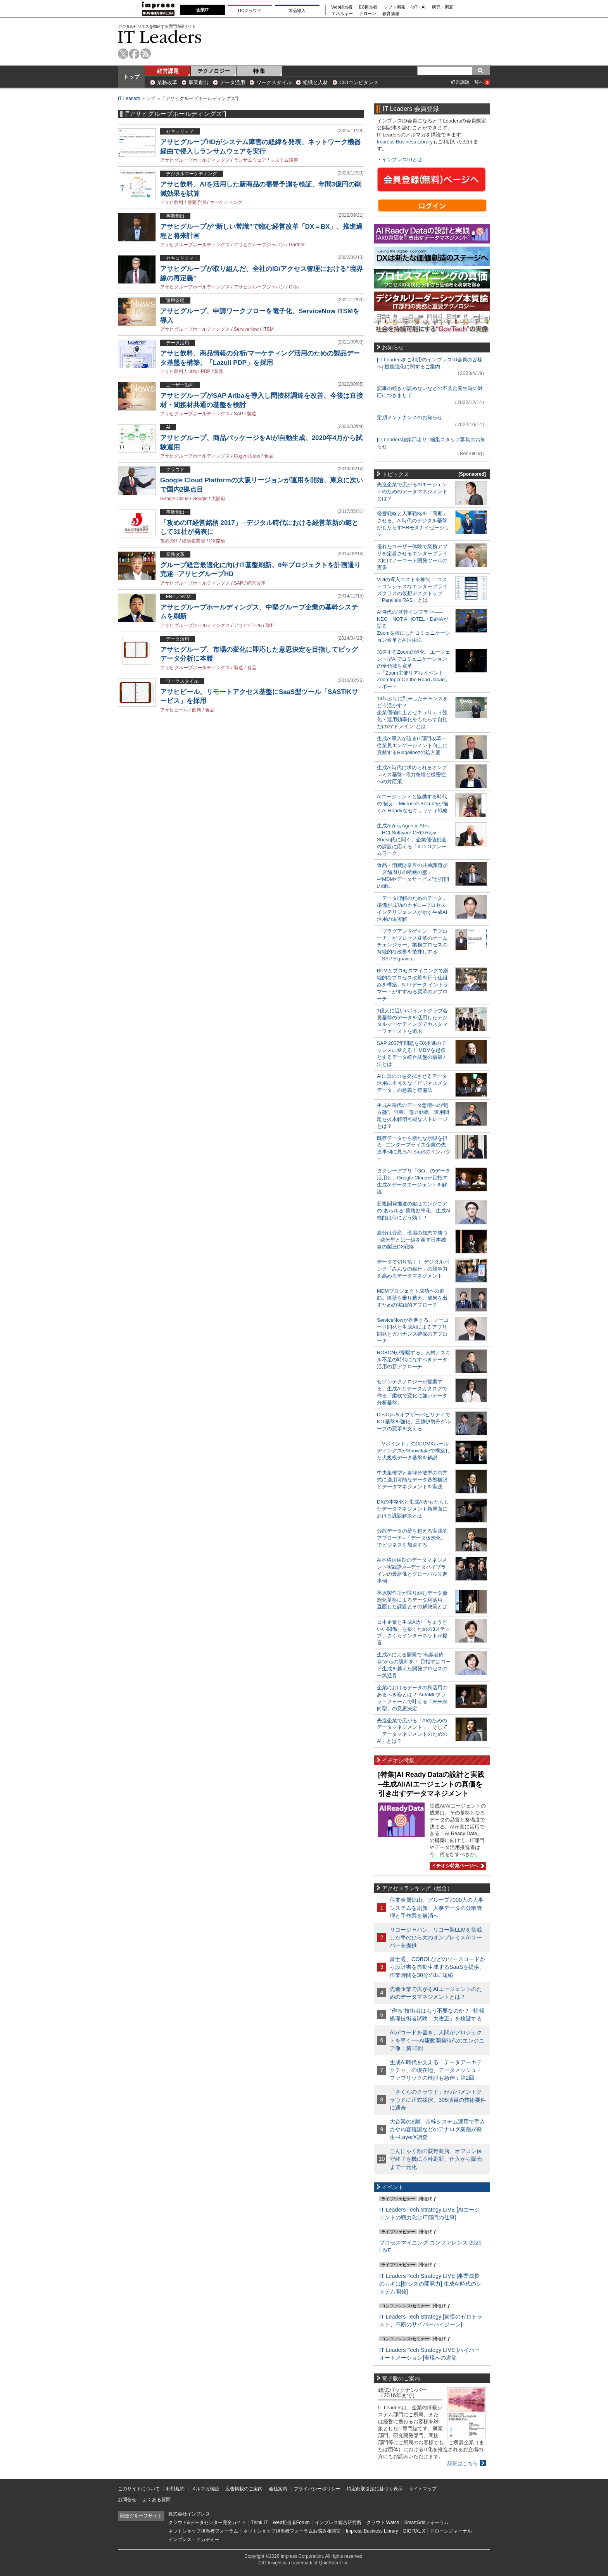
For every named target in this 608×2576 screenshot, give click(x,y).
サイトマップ (423, 2488)
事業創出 (198, 82)
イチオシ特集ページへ (457, 1865)
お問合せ (127, 2499)
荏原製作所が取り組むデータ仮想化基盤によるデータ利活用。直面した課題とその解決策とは (412, 1600)
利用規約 (175, 2488)
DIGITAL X (414, 2531)
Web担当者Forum (291, 2522)
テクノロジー (213, 71)
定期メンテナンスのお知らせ (409, 417)
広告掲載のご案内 (244, 2488)
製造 (218, 371)
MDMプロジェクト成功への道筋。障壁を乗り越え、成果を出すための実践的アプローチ (412, 1298)
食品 (268, 456)
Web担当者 (342, 7)
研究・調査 (442, 7)
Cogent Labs (247, 456)
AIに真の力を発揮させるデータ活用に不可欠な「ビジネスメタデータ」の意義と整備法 (412, 1083)
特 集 (259, 71)
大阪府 (218, 498)
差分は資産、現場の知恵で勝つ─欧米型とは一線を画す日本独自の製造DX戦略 (412, 1240)
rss (145, 53)
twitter (123, 53)
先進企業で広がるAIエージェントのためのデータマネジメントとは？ (412, 491)
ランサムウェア (250, 160)
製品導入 (297, 10)
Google (199, 498)
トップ (131, 77)
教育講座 (390, 14)
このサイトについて (139, 2488)
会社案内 (278, 2488)
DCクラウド (249, 10)
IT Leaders (160, 36)
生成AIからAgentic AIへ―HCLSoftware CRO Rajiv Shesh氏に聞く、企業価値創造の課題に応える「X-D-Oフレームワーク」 (411, 839)
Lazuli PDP (198, 371)
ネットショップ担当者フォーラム (203, 2531)
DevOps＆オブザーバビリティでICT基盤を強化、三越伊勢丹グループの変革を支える (414, 1421)
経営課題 (168, 71)
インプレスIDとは (402, 159)
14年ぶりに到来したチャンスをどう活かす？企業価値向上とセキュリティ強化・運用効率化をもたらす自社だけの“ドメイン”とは (412, 712)
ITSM (268, 329)
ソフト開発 (394, 7)
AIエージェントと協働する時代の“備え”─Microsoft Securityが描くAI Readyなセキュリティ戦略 (412, 803)
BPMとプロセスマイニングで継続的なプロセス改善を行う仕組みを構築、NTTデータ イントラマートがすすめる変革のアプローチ (412, 984)
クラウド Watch (382, 2522)
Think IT (259, 2522)
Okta (294, 287)
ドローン (367, 14)
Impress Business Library (405, 142)
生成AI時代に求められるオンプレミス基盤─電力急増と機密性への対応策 (412, 774)
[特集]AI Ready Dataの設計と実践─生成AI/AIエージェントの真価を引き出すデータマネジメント (431, 1784)
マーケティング (226, 202)
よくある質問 (157, 2499)
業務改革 (167, 82)
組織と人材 (315, 82)
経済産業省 (193, 541)
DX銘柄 (217, 541)
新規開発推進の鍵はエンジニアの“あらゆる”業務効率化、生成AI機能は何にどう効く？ (414, 1211)
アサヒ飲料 (171, 202)
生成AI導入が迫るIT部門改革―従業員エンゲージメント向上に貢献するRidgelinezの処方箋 (412, 745)
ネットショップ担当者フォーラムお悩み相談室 (292, 2531)
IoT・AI (418, 7)
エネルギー (342, 14)
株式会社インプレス (189, 2514)
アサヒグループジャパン (259, 244)
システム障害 (284, 160)
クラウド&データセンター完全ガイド (207, 2522)
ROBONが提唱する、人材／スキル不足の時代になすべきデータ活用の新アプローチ (414, 1359)
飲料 (270, 625)
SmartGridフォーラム (426, 2522)
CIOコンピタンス (358, 82)
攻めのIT (169, 541)
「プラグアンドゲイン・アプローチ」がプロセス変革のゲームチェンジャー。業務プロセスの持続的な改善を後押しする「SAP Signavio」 (412, 945)
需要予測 (196, 202)
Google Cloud (174, 498)
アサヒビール (248, 625)
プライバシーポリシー (317, 2488)
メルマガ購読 (205, 2488)
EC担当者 (368, 7)
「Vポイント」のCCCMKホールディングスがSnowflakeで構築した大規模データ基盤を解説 (413, 1451)
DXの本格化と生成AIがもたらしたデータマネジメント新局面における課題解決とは (413, 1509)
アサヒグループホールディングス (195, 160)
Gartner (297, 244)
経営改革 (256, 583)
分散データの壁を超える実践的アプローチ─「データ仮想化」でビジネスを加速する (412, 1538)
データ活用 (232, 82)
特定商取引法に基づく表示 (374, 2488)
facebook (134, 53)
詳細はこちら (462, 2463)
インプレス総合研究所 (338, 2522)
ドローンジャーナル (451, 2531)
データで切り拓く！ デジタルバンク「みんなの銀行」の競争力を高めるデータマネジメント (413, 1269)
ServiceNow (246, 329)
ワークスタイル (274, 82)
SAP (238, 413)
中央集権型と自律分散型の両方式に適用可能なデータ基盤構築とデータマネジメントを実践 (412, 1480)
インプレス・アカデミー (193, 2539)
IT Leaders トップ (136, 98)
